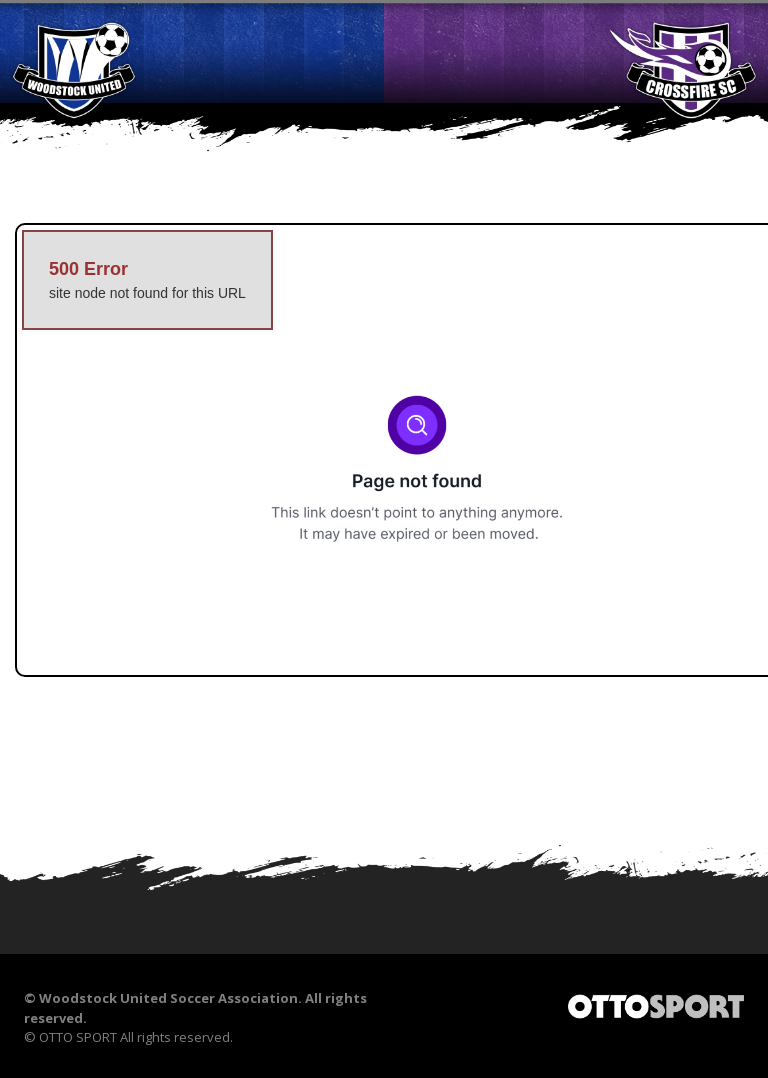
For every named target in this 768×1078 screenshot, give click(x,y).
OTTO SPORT (78, 1037)
